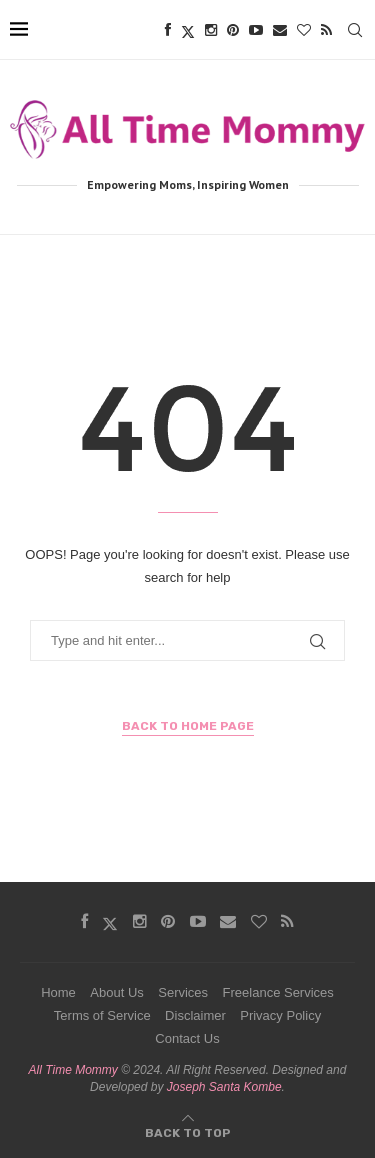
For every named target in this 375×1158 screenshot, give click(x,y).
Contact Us (187, 1038)
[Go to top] (188, 1131)
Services (183, 992)
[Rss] (326, 30)
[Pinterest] (233, 30)
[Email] (280, 30)
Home (58, 992)
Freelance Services (278, 992)
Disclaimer (195, 1015)
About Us (116, 992)
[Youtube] (256, 30)
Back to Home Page (188, 726)
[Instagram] (211, 30)
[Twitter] (188, 30)
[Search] (355, 30)
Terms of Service (102, 1015)
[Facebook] (168, 30)
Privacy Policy (280, 1015)
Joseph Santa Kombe (224, 1087)
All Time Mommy (73, 1070)
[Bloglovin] (304, 30)
